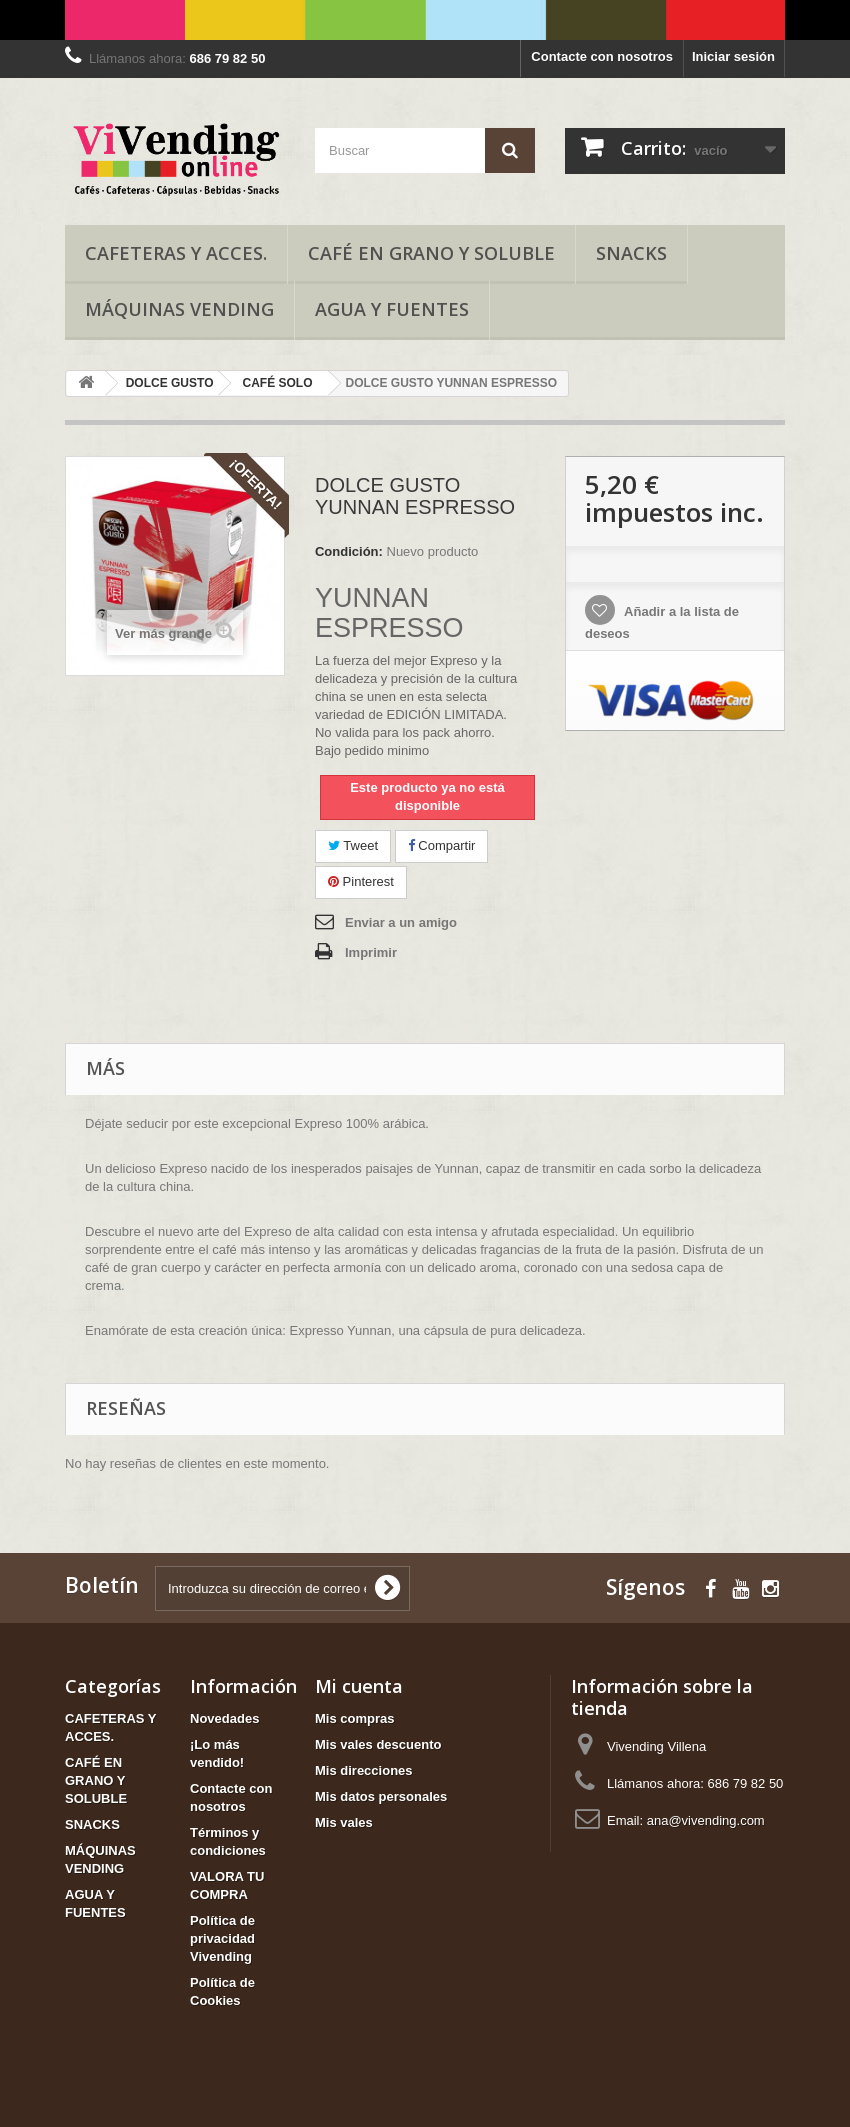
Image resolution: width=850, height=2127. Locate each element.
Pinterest (361, 881)
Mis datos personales (381, 1796)
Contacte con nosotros (602, 56)
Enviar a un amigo (401, 922)
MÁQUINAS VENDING (179, 309)
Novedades (224, 1718)
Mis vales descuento (378, 1744)
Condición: (349, 551)
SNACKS (631, 253)
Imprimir (371, 952)
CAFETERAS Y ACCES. (176, 253)
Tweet (353, 845)
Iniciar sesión (733, 56)
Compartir (442, 845)
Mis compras (354, 1718)
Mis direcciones (364, 1770)
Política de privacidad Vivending (222, 1938)
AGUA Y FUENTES (392, 309)
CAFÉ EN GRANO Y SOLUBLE (431, 253)
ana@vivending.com (706, 1820)
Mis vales (344, 1822)
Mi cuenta (359, 1686)
